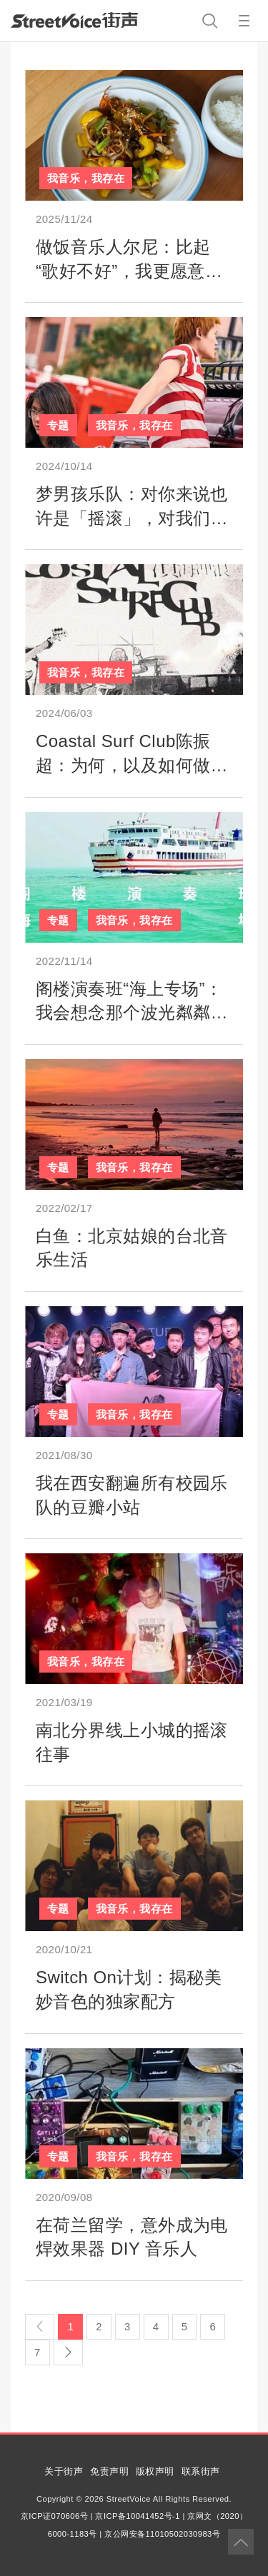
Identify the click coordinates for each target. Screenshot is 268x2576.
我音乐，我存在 (85, 178)
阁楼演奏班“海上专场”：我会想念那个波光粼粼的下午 (132, 1012)
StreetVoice (74, 20)
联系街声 (201, 2471)
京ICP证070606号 (54, 2516)
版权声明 (155, 2471)
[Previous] (39, 2327)
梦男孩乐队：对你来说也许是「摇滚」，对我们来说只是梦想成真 (132, 517)
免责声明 (109, 2471)
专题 (58, 425)
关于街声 (63, 2471)
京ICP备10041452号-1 (137, 2516)
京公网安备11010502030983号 (162, 2534)
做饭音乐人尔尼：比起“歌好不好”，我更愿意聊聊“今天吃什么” (129, 270)
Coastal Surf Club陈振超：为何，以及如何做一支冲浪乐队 (132, 764)
